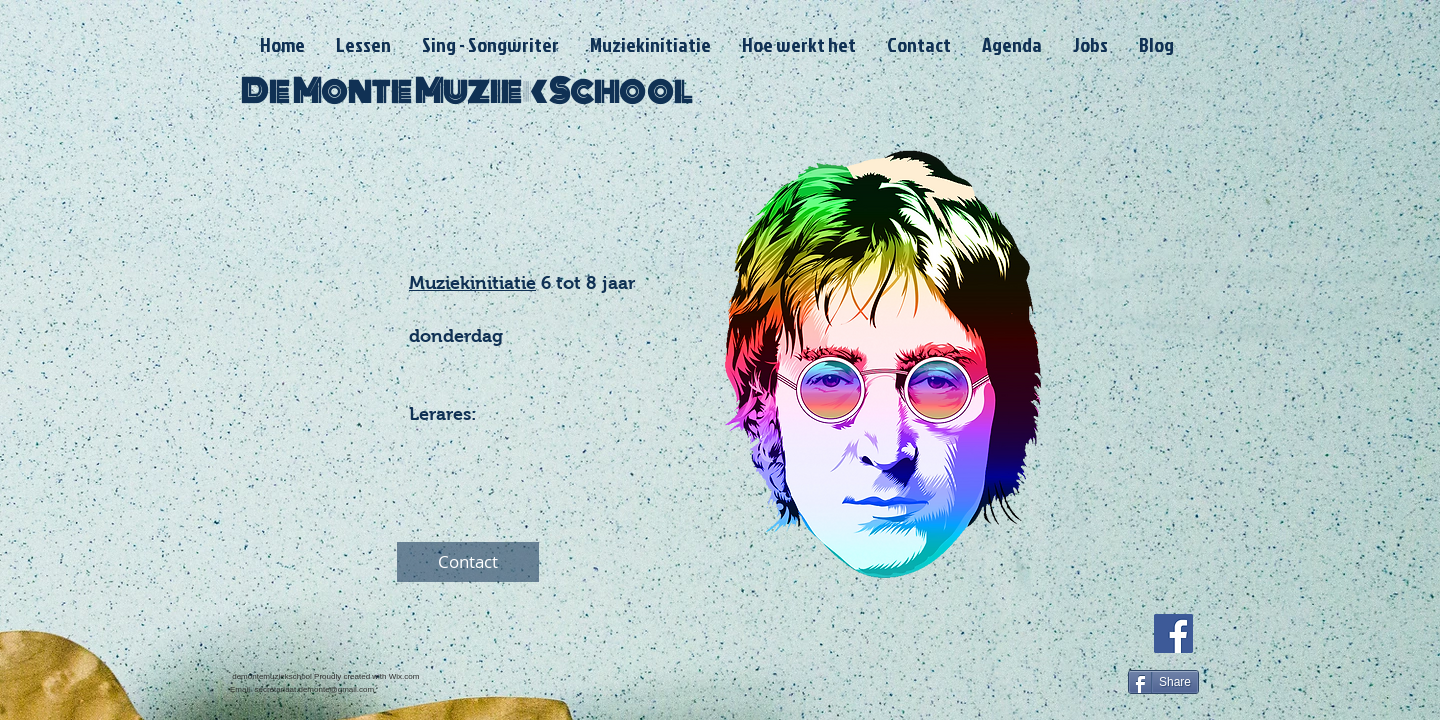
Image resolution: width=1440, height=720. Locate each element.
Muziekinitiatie (472, 283)
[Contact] (468, 562)
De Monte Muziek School (466, 91)
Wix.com (404, 676)
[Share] (1163, 682)
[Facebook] (1173, 633)
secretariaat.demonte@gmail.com (314, 689)
